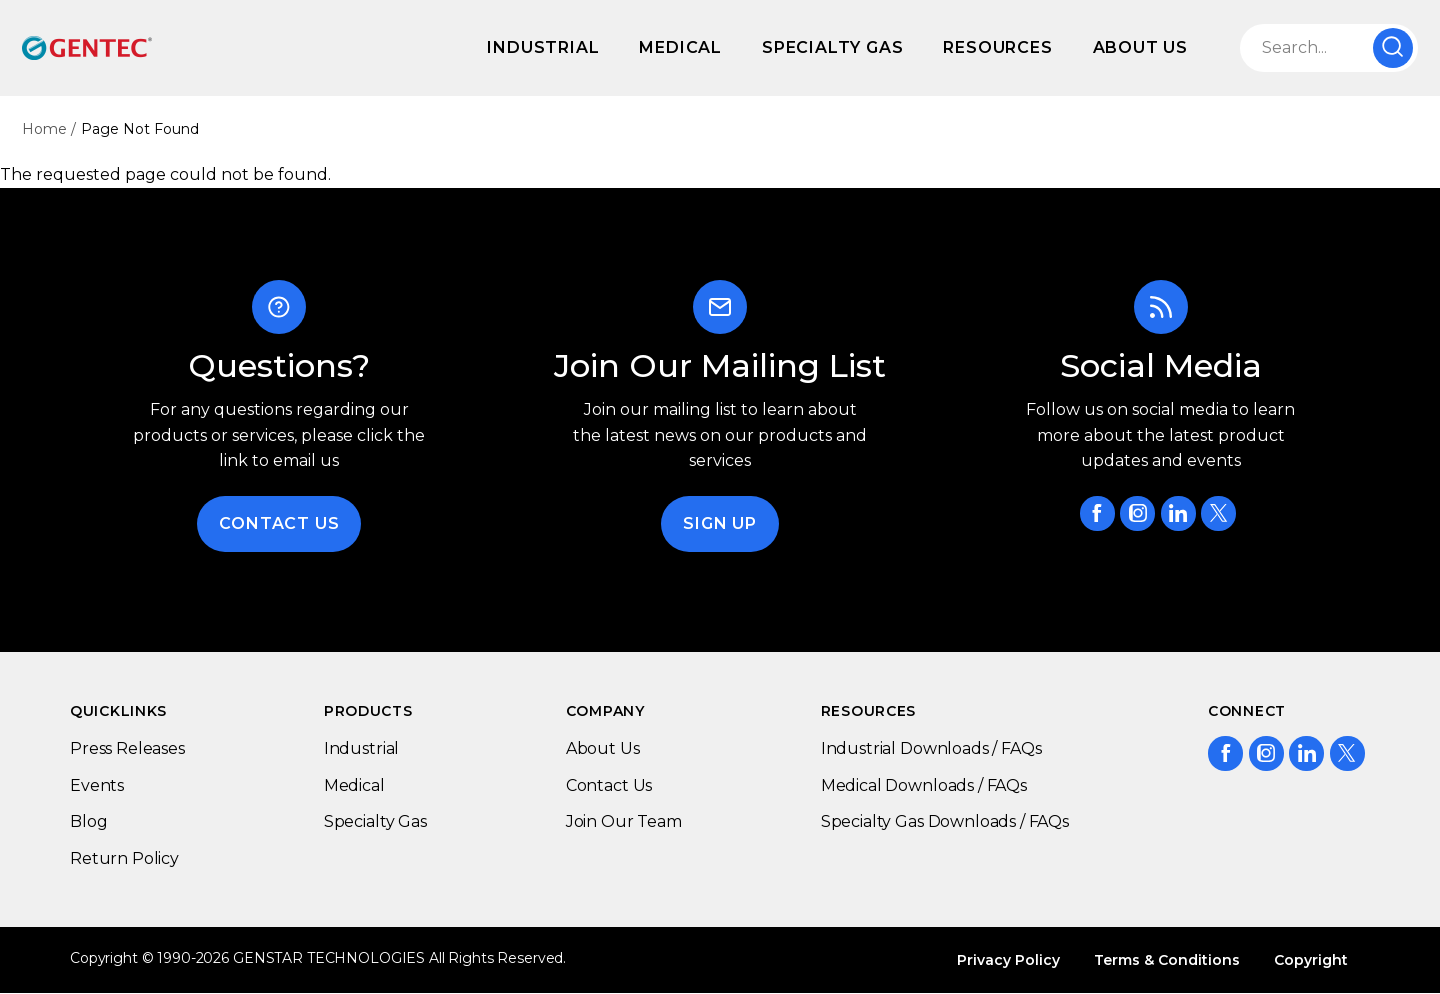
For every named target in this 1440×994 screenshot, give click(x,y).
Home (44, 129)
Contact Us (279, 523)
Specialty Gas (832, 47)
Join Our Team (624, 821)
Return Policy (124, 858)
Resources (997, 47)
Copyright (1311, 960)
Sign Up (720, 523)
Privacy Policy (1008, 960)
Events (97, 785)
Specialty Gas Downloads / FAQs (945, 821)
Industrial (543, 47)
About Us (1140, 47)
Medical (680, 47)
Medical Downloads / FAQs (924, 785)
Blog (88, 821)
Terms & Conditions (1167, 960)
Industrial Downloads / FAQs (931, 748)
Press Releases (127, 748)
